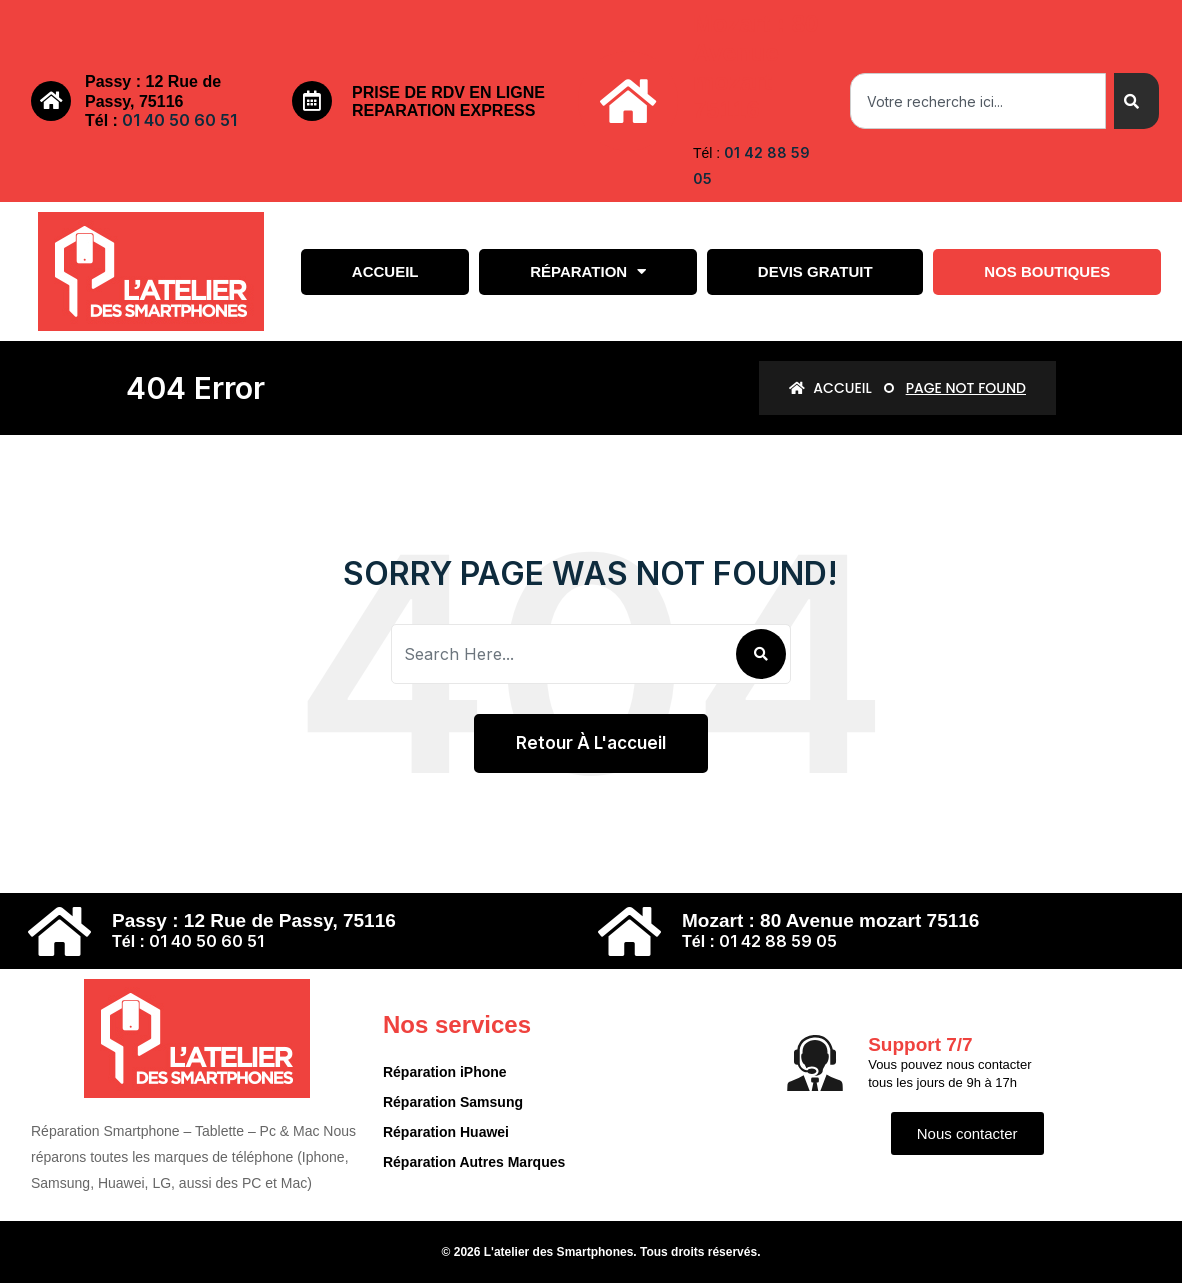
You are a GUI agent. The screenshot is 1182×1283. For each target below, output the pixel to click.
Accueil (385, 271)
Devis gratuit (815, 271)
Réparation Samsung (453, 1102)
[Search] (1136, 101)
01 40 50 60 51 (179, 120)
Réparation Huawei (446, 1132)
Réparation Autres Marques (474, 1162)
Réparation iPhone (445, 1072)
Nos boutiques (1047, 271)
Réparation (588, 271)
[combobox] (978, 101)
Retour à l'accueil (591, 743)
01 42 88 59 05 (778, 941)
